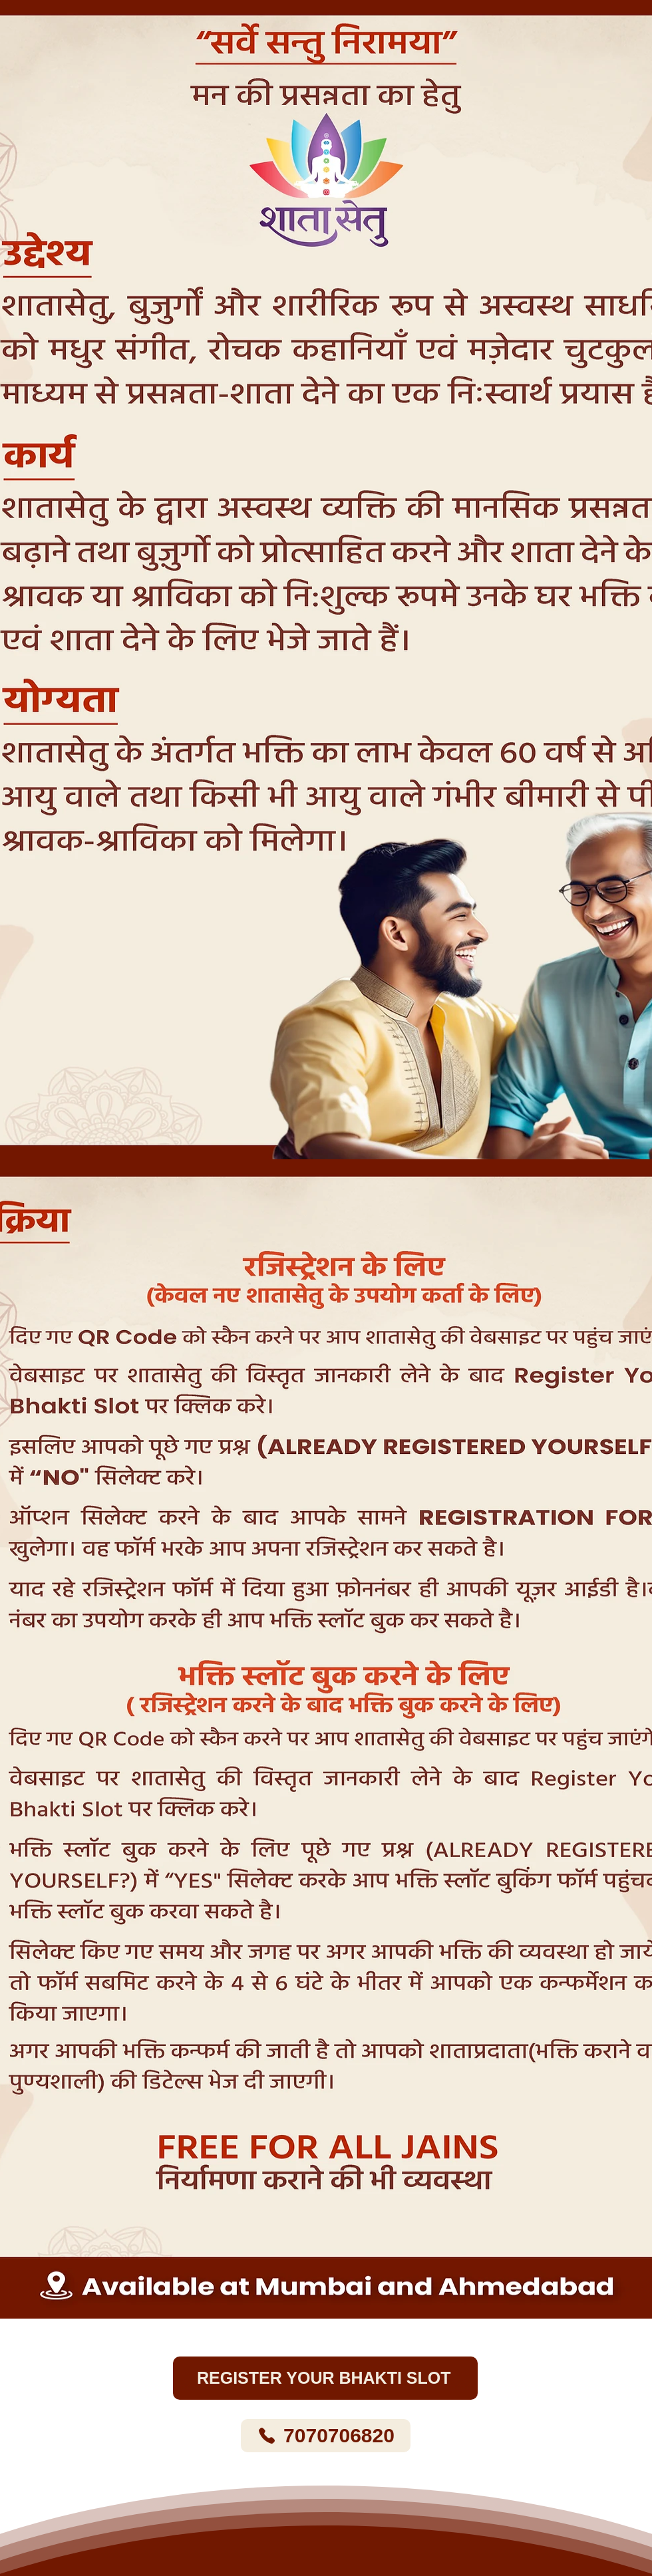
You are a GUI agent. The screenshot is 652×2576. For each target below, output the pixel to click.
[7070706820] (325, 2435)
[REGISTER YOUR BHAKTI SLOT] (325, 2378)
